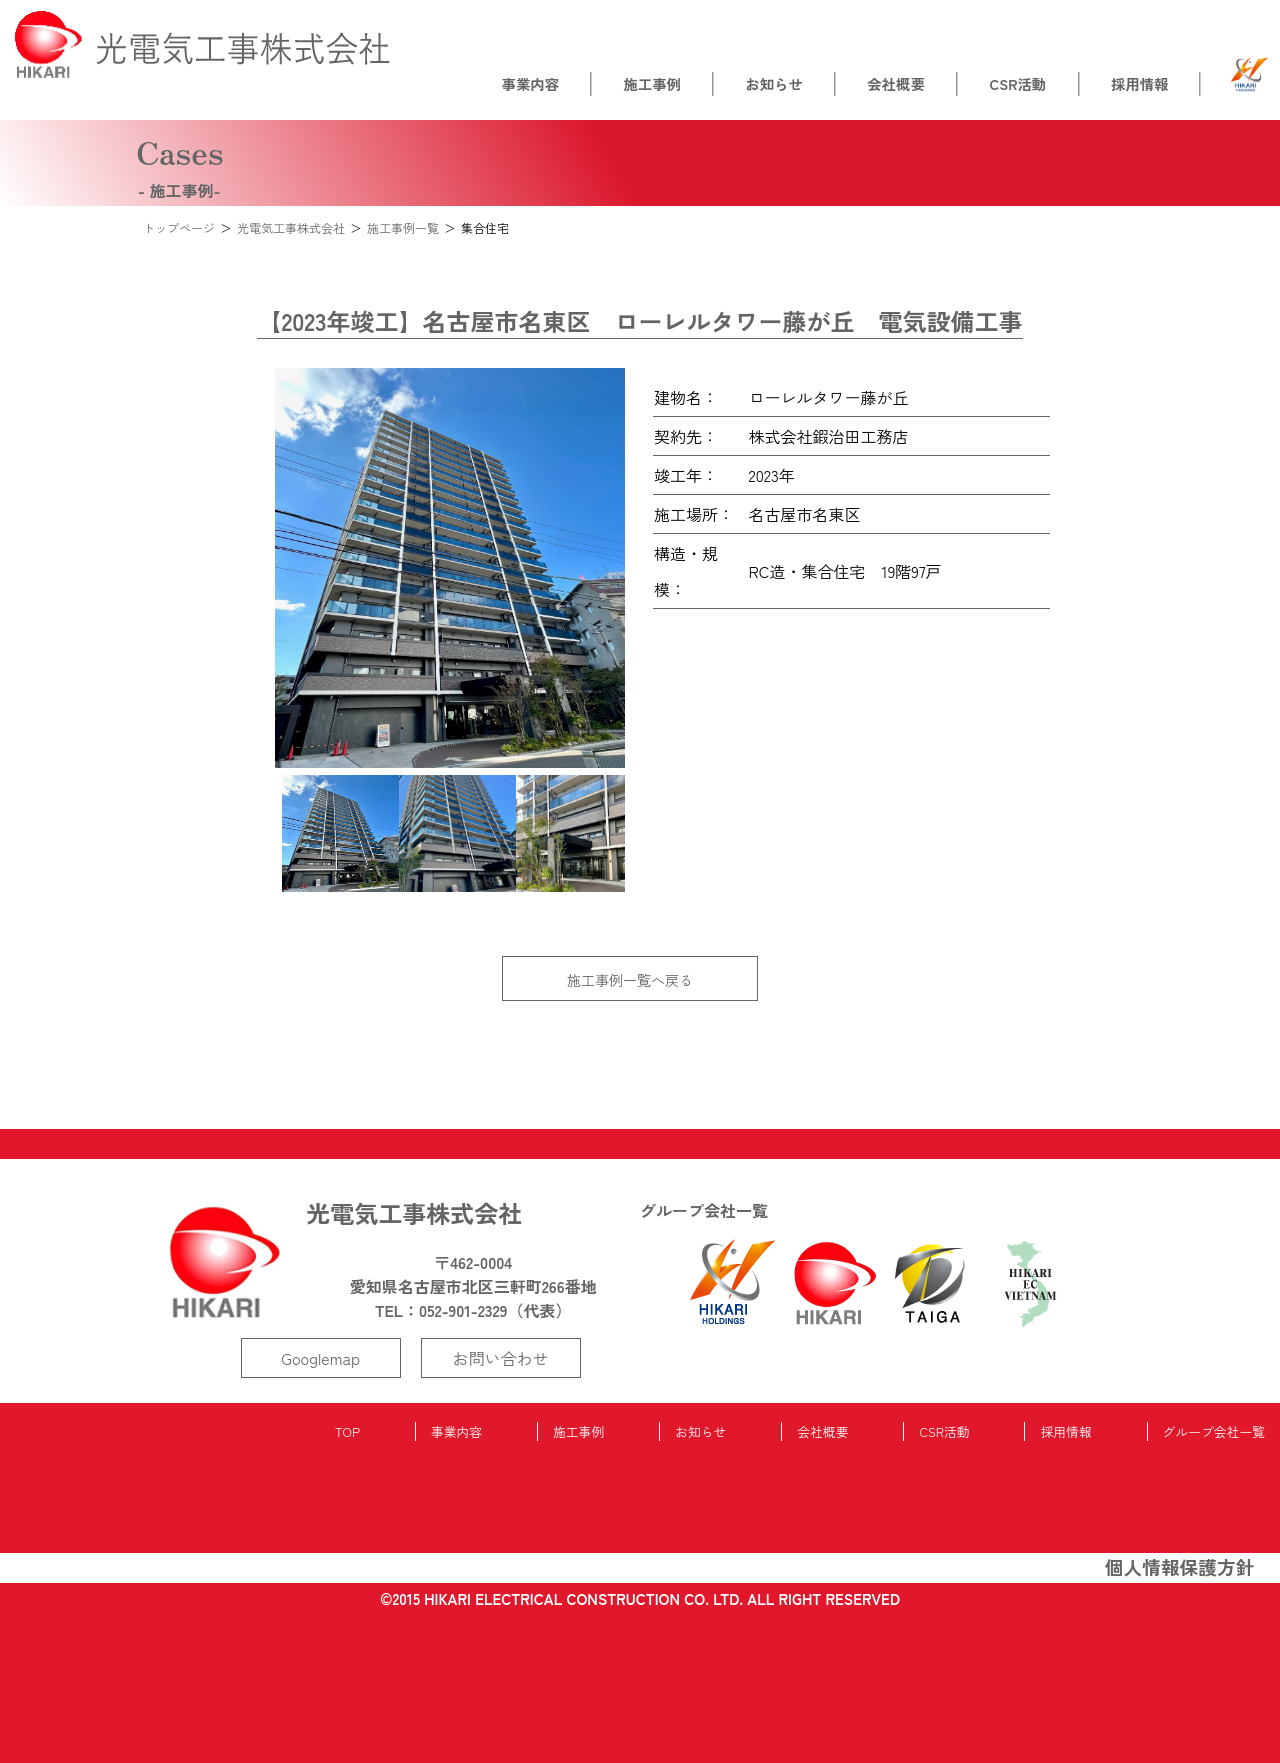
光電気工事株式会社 (291, 227)
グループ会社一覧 (1214, 1431)
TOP (347, 1431)
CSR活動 (1018, 83)
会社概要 (896, 83)
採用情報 (1140, 83)
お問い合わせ (501, 1358)
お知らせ (774, 83)
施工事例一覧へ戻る (630, 980)
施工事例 (652, 83)
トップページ (179, 227)
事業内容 (530, 83)
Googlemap (320, 1358)
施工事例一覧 (403, 227)
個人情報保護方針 (1180, 1566)
